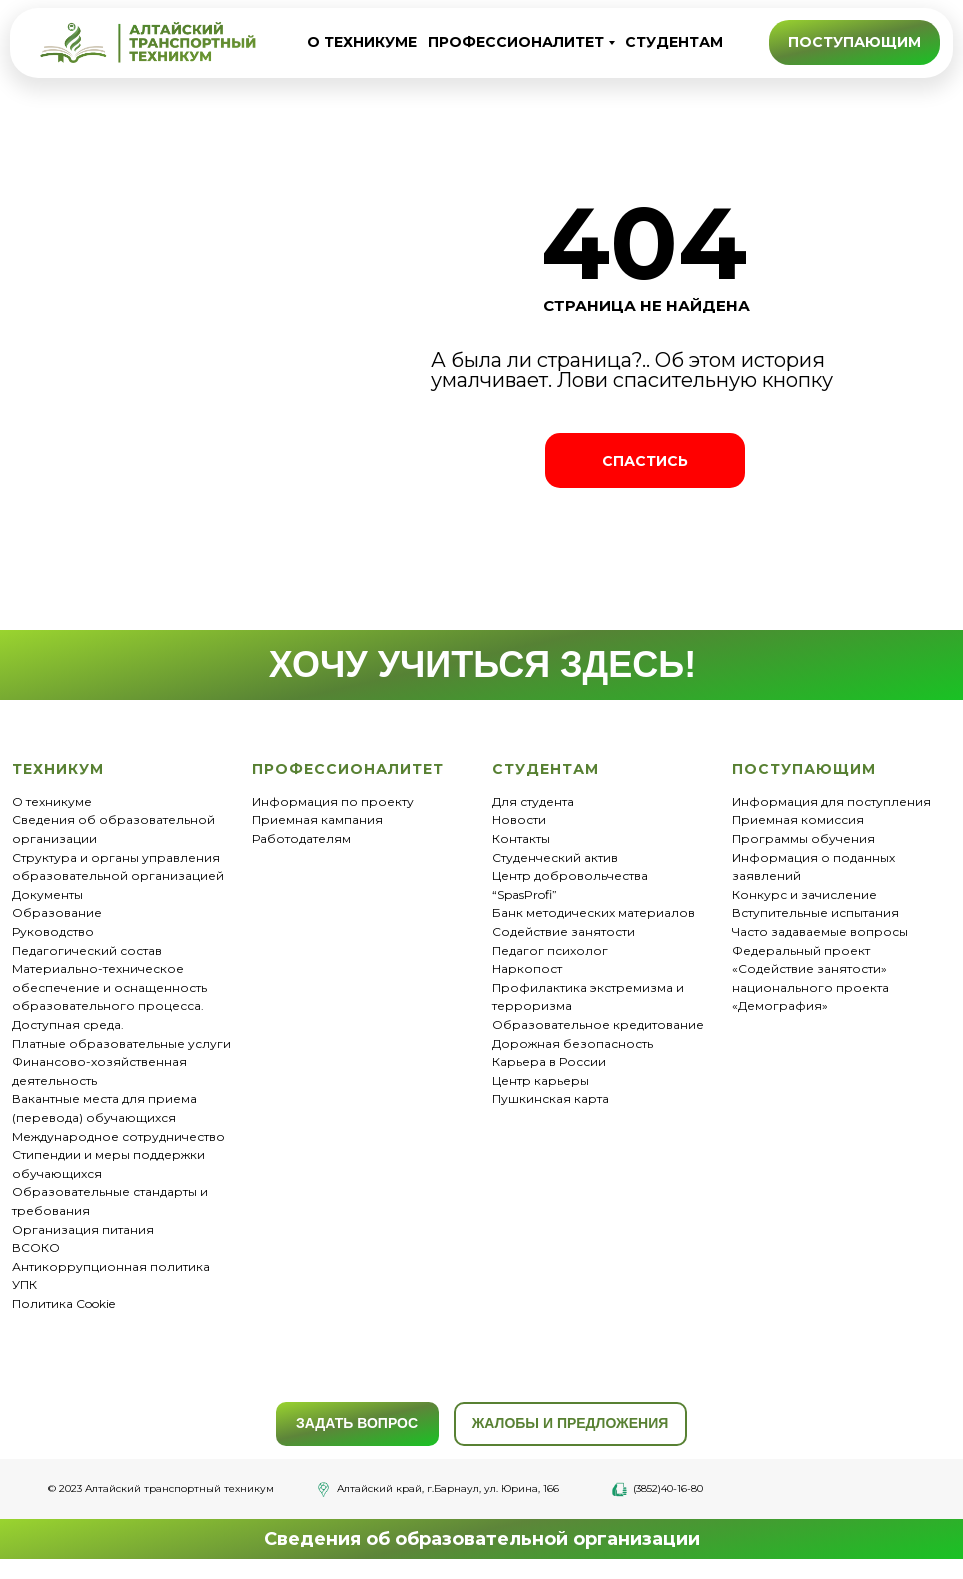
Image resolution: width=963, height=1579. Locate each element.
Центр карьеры (540, 1080)
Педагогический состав (87, 950)
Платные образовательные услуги (121, 1043)
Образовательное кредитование (598, 1024)
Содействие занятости (563, 931)
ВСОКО (36, 1247)
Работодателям (301, 838)
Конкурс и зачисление (804, 894)
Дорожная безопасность (572, 1043)
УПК (24, 1284)
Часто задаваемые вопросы (820, 931)
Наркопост (527, 968)
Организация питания (83, 1229)
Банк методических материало (590, 912)
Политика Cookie (63, 1303)
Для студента (533, 801)
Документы (47, 894)
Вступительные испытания (815, 912)
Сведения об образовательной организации (482, 1539)
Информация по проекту (333, 801)
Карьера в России (549, 1061)
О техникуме (52, 801)
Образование (57, 912)
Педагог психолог (550, 950)
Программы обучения (803, 838)
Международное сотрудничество (118, 1136)
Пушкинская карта (550, 1098)
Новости (519, 819)
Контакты (521, 838)
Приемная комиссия (798, 819)
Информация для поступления (831, 801)
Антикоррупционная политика (111, 1266)
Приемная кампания (317, 819)
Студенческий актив (555, 857)
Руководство (53, 931)
